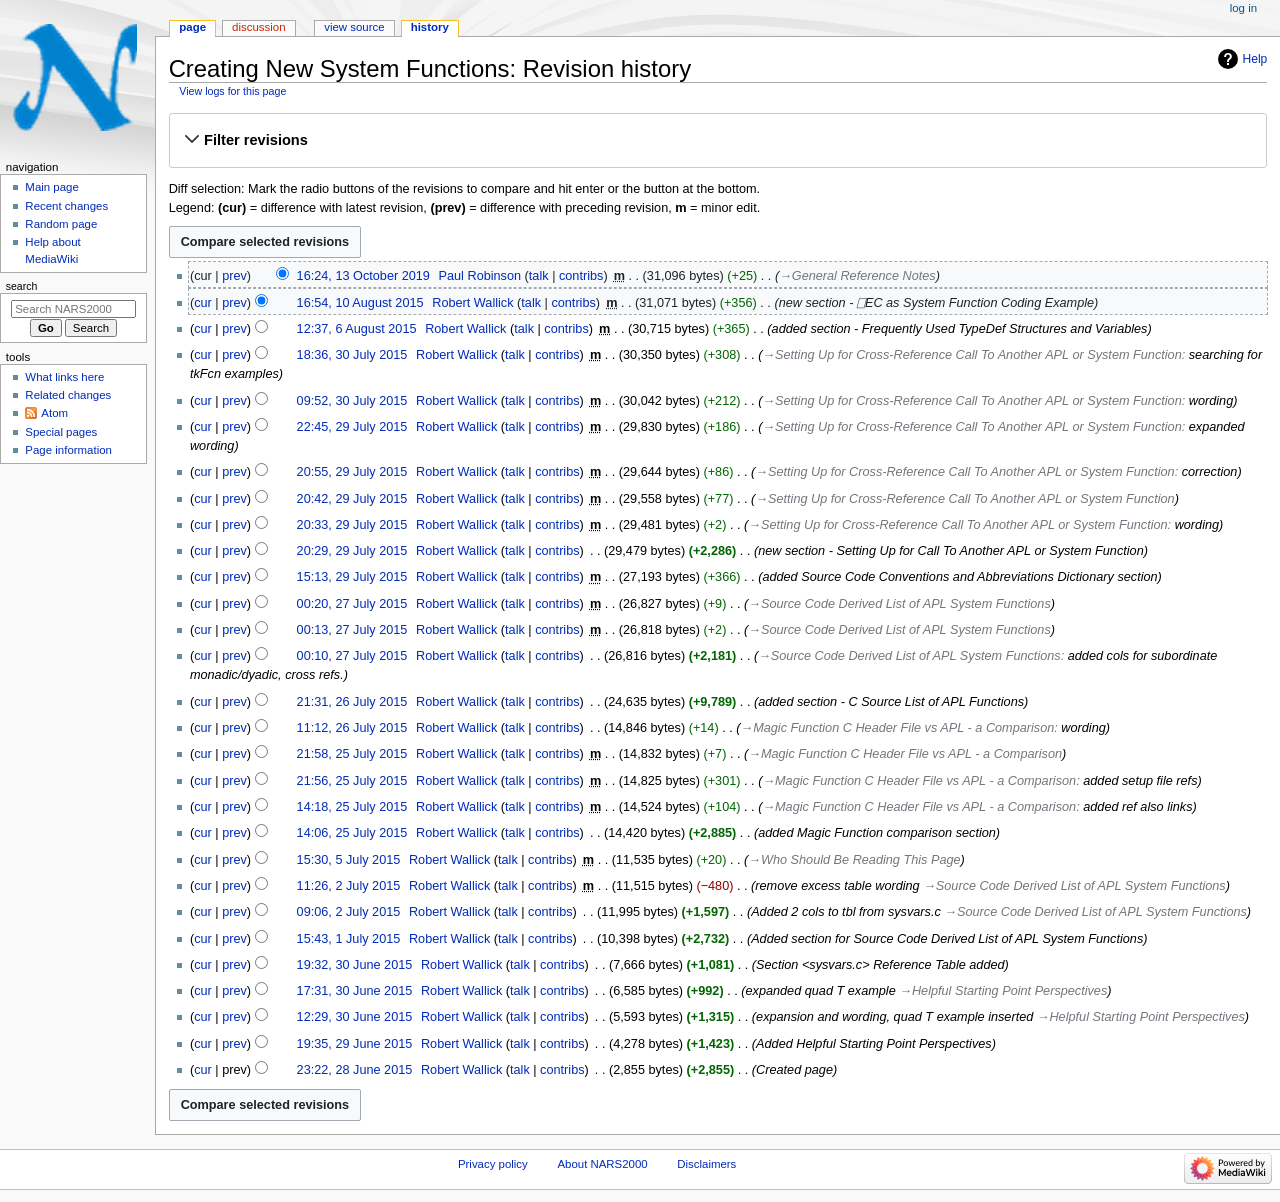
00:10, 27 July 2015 (352, 656)
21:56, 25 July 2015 (352, 781)
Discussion (258, 27)
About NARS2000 (602, 1164)
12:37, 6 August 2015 (357, 329)
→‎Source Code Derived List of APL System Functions (899, 604)
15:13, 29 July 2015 (352, 577)
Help (1255, 59)
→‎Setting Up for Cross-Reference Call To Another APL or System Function (971, 355)
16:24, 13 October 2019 (363, 276)
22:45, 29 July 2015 (352, 427)
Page (192, 27)
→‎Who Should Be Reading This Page (854, 860)
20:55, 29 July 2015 (352, 472)
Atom (54, 413)
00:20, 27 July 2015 (352, 604)
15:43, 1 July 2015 (349, 939)
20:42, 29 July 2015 (352, 499)
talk (539, 276)
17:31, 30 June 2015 (355, 991)
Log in (1243, 8)
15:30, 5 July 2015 (349, 860)
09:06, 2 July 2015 (349, 912)
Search (22, 286)
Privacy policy (493, 1164)
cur (203, 303)
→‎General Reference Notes (857, 276)
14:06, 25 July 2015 (352, 833)
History (430, 27)
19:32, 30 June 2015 (355, 965)
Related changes (68, 395)
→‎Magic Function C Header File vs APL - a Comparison (898, 728)
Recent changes (66, 206)
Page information (68, 450)
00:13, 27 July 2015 (352, 630)
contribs (581, 276)
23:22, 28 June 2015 (355, 1070)
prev (234, 276)
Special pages (61, 432)
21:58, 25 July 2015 (352, 754)
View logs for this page (232, 91)
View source (354, 27)
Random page (61, 224)
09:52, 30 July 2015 (352, 401)
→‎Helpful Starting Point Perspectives (1003, 991)
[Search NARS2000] (73, 309)
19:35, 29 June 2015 (355, 1044)
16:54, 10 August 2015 (360, 303)
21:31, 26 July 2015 (352, 702)
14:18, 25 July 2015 (352, 807)
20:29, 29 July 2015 (352, 551)
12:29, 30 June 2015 (355, 1017)
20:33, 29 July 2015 (352, 525)
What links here (64, 377)
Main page (52, 187)
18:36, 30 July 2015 (352, 355)
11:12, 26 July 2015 (352, 728)
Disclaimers (706, 1164)
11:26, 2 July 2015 (349, 886)
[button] (717, 140)
